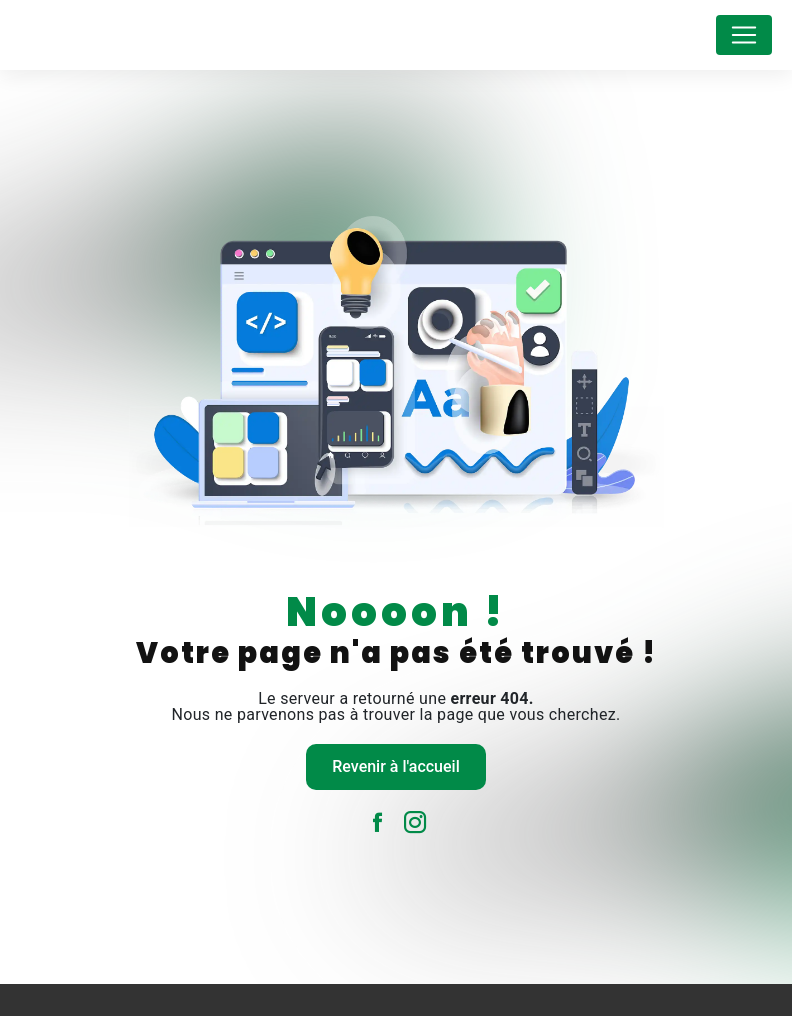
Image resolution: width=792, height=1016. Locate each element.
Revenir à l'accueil (395, 766)
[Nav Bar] (744, 35)
